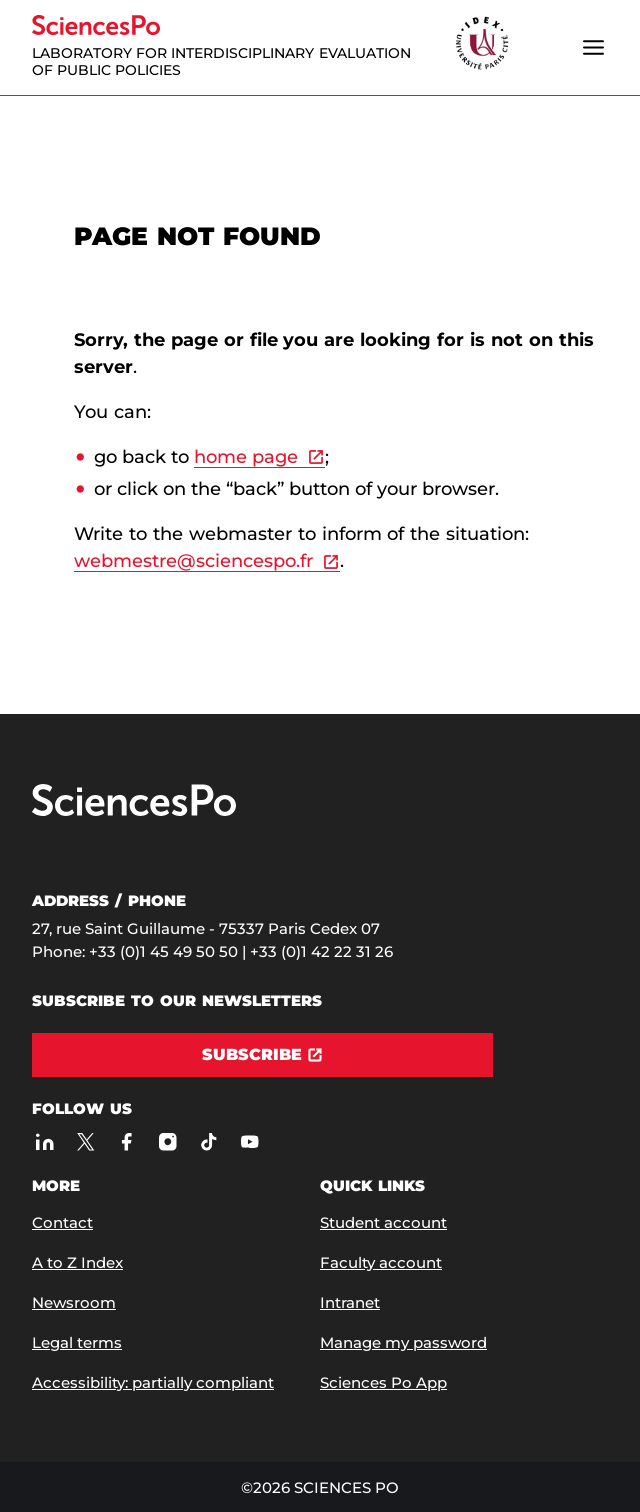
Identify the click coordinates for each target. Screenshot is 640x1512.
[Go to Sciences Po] (134, 811)
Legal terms (77, 1342)
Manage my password (403, 1342)
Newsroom (74, 1302)
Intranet (350, 1302)
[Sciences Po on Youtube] (249, 1141)
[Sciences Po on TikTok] (208, 1141)
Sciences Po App (383, 1382)
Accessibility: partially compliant (153, 1382)
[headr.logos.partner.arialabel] (482, 44)
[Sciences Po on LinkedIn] (44, 1141)
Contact (62, 1222)
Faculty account (381, 1262)
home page (246, 457)
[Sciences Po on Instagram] (167, 1141)
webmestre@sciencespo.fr (193, 561)
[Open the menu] (593, 47)
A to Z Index (77, 1262)
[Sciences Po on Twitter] (85, 1141)
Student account (383, 1222)
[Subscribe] (262, 1055)
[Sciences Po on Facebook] (126, 1141)
